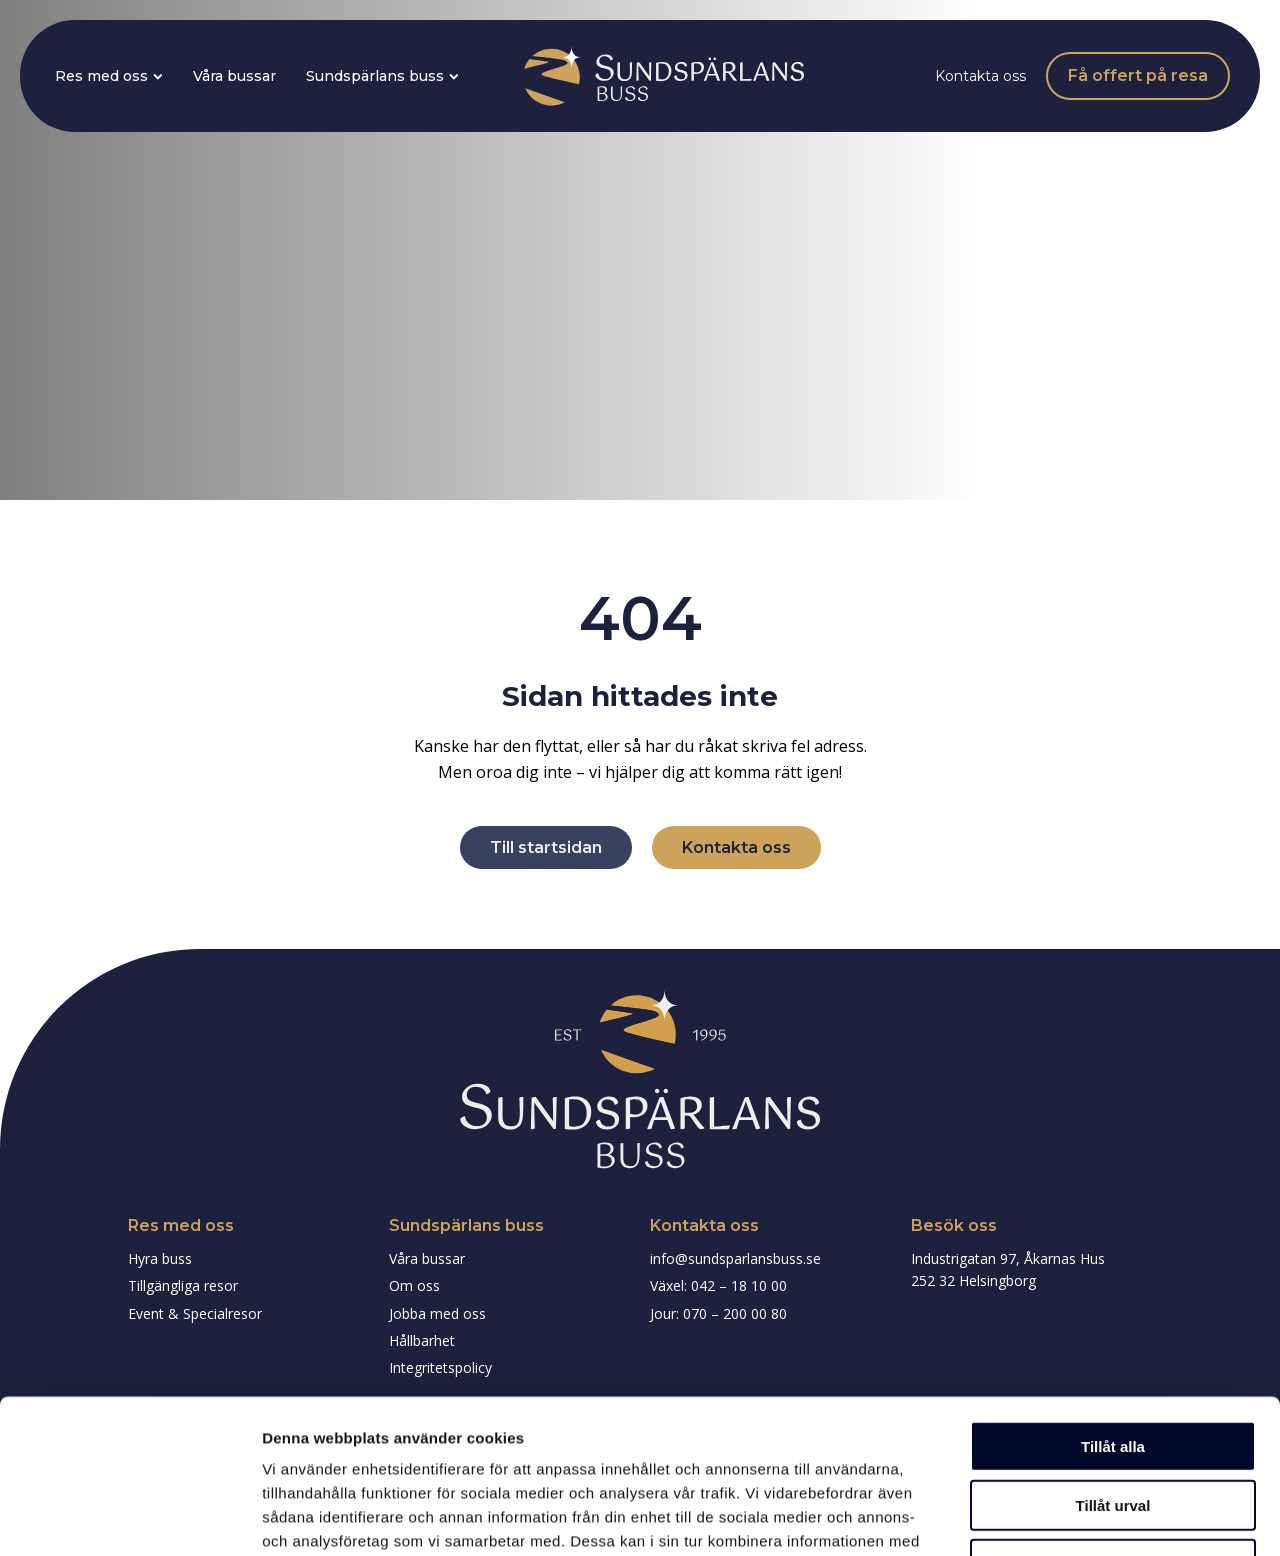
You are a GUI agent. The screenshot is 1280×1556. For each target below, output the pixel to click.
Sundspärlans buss (382, 76)
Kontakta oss (980, 76)
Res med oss (109, 76)
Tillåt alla (1113, 1292)
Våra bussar (234, 76)
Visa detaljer (1086, 1516)
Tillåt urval (1113, 1351)
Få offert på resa (1138, 75)
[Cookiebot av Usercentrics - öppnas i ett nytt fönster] (129, 1517)
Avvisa (1113, 1410)
